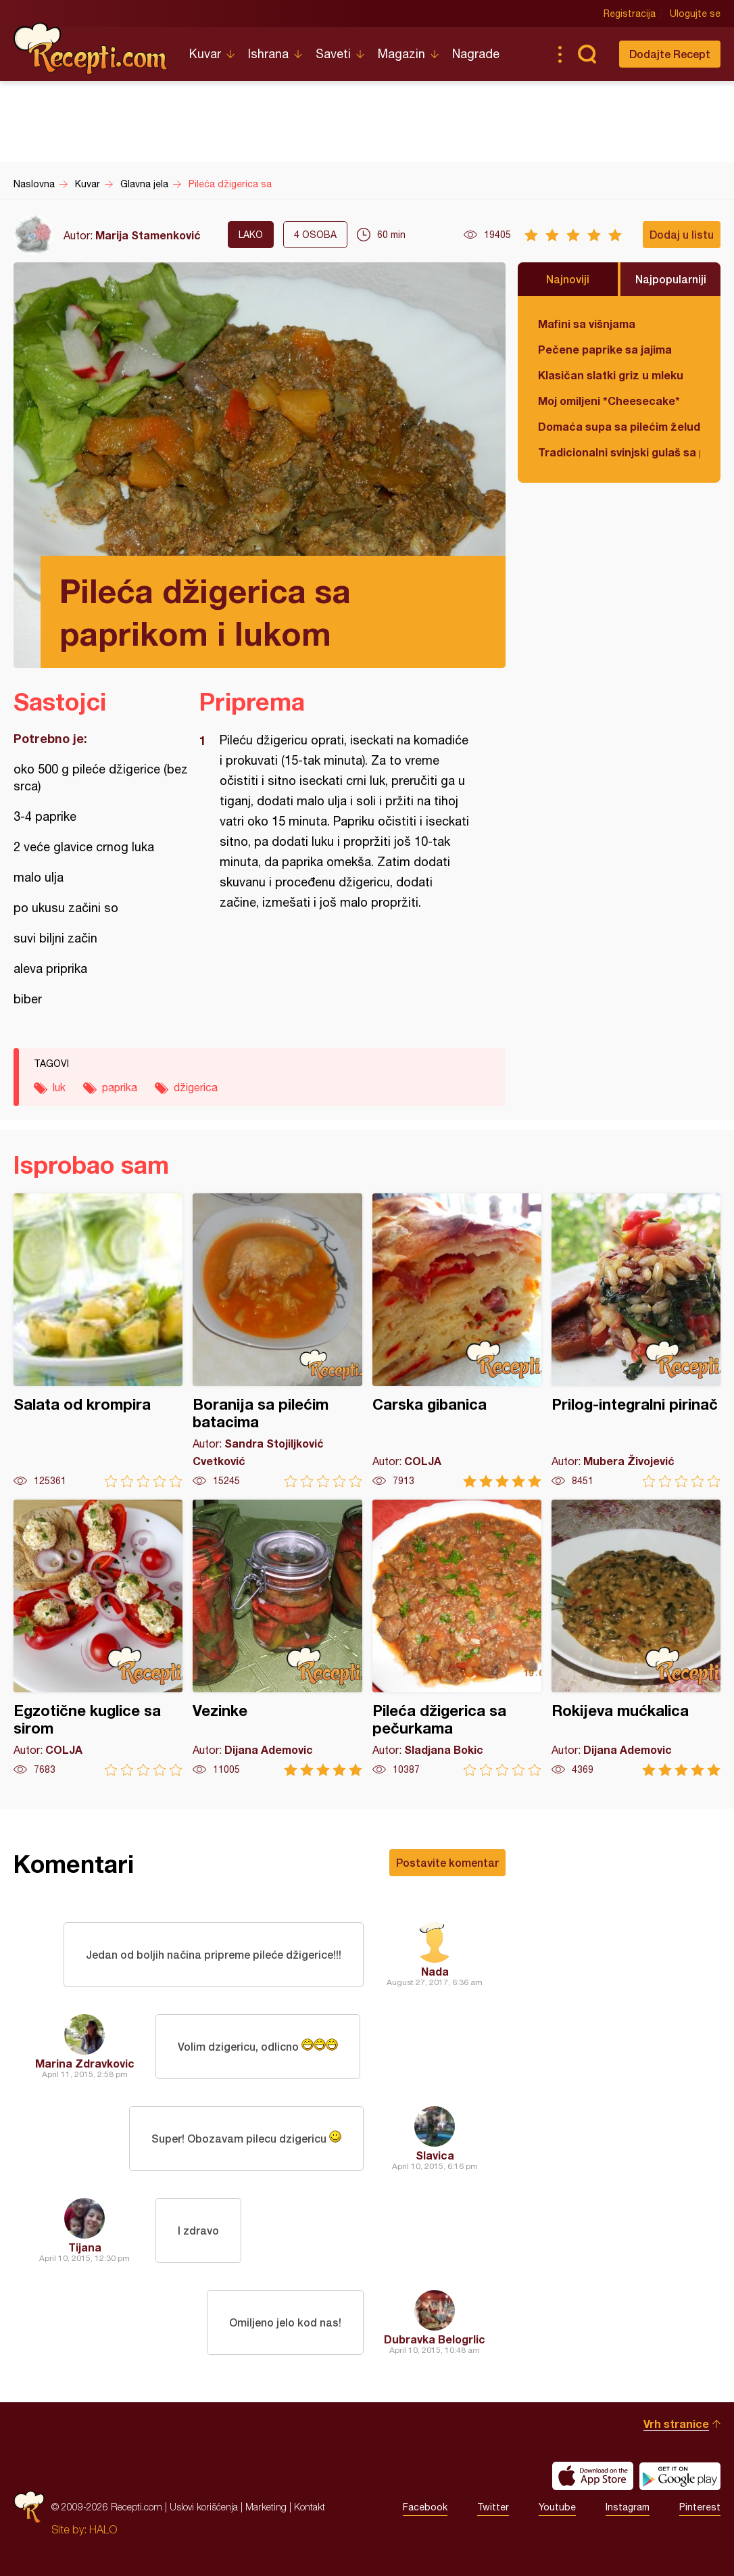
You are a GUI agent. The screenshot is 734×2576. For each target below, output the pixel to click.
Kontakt (309, 2506)
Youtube (557, 2507)
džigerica (196, 1087)
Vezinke (277, 1638)
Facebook (425, 2507)
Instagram (628, 2507)
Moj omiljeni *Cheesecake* (609, 400)
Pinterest (699, 2507)
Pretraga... (586, 54)
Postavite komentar (447, 1862)
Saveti (333, 54)
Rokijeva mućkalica (636, 1638)
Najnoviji (567, 278)
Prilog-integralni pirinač (636, 1340)
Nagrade (475, 54)
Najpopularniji (670, 278)
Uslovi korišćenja (204, 2506)
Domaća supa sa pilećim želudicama (619, 426)
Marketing (266, 2506)
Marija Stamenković (148, 235)
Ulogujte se (695, 13)
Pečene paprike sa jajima (605, 349)
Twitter (493, 2507)
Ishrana (268, 54)
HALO (103, 2529)
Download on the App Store (592, 2476)
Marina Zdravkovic (84, 2063)
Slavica (435, 2155)
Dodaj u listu (682, 234)
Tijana (84, 2247)
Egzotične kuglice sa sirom (98, 1638)
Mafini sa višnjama (586, 323)
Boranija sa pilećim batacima (277, 1340)
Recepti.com (91, 48)
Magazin (401, 54)
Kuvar (205, 54)
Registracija (630, 13)
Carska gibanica (456, 1340)
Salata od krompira (98, 1340)
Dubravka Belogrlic (434, 2339)
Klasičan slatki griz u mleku (610, 374)
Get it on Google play (679, 2476)
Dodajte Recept (669, 53)
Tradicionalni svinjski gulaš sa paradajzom (619, 452)
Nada (435, 1971)
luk (59, 1087)
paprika (119, 1087)
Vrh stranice (676, 2423)
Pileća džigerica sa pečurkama (456, 1638)
